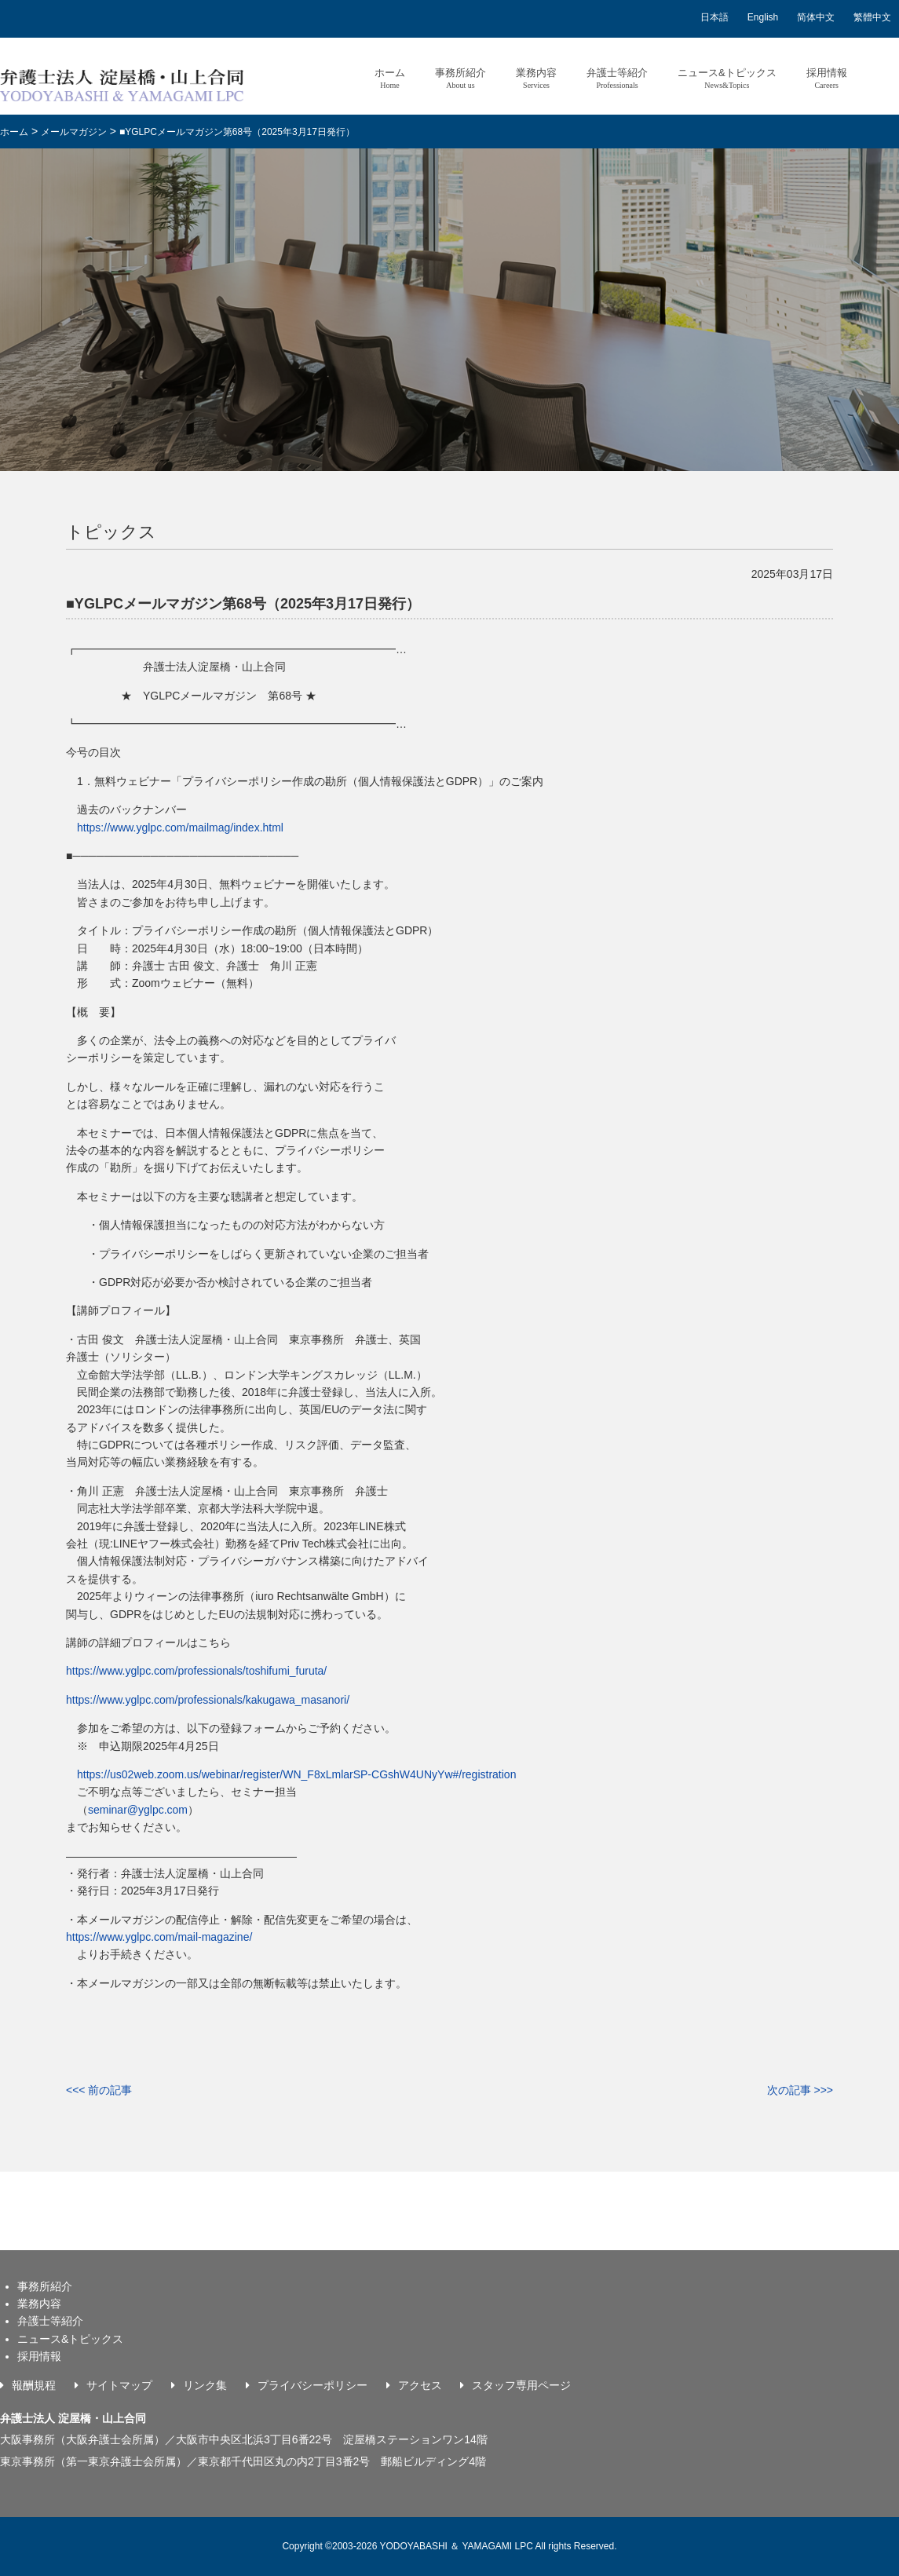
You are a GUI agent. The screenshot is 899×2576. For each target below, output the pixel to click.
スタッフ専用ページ (521, 2385)
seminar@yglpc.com (138, 1809)
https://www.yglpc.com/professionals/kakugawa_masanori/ (207, 1700)
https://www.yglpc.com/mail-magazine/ (159, 1937)
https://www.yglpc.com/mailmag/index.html (180, 827)
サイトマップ (119, 2385)
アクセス (420, 2385)
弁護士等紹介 (617, 78)
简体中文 (816, 17)
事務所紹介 (460, 78)
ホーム (390, 78)
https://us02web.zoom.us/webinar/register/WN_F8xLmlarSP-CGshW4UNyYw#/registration (296, 1774)
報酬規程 (34, 2385)
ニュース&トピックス (727, 78)
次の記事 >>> (800, 2090)
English (762, 17)
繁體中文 (872, 17)
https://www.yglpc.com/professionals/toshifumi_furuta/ (196, 1670)
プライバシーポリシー (312, 2385)
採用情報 (826, 78)
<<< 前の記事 (99, 2090)
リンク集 (205, 2385)
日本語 (714, 17)
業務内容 (536, 78)
